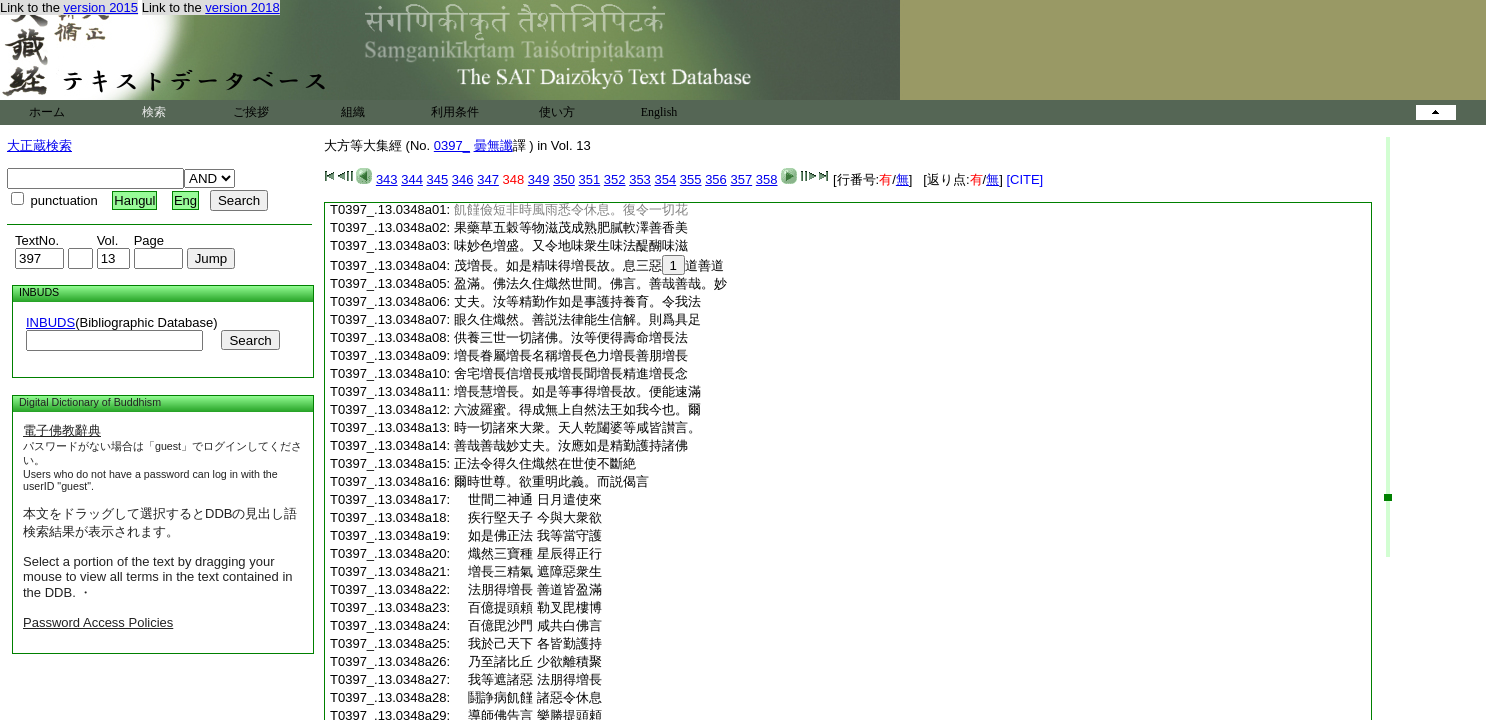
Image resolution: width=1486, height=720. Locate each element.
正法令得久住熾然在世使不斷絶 (545, 463)
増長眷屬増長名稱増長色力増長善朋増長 (571, 355)
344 (412, 179)
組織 (353, 112)
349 (539, 179)
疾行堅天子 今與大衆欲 (528, 517)
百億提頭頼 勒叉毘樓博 (528, 607)
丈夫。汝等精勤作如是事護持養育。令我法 (577, 301)
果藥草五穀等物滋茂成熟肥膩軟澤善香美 (571, 227)
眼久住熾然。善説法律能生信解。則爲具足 (577, 319)
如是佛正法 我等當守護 (528, 535)
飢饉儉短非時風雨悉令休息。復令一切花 (571, 209)
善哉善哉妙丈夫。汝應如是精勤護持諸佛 (571, 445)
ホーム (47, 112)
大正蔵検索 (39, 145)
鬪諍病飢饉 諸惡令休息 (528, 697)
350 (564, 179)
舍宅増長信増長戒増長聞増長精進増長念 (571, 373)
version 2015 (101, 7)
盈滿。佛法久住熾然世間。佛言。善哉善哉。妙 (590, 283)
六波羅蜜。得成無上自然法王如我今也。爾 (577, 409)
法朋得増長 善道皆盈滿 (528, 589)
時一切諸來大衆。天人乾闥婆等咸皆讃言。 (577, 427)
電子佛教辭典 (62, 430)
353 (640, 179)
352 (615, 179)
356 (716, 179)
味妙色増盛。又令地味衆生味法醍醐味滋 (571, 245)
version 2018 (242, 7)
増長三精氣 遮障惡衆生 (528, 571)
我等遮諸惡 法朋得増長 (528, 679)
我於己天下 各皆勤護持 (528, 643)
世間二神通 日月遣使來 (528, 499)
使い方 (557, 112)
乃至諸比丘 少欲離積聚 (528, 661)
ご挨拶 (251, 112)
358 (767, 179)
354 (665, 179)
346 (463, 179)
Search (250, 340)
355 (691, 179)
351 (590, 179)
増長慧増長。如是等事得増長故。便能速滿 (577, 391)
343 (387, 179)
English (659, 112)
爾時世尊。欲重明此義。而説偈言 (551, 481)
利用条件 (455, 112)
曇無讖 (493, 145)
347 (488, 179)
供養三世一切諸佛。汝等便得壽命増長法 (571, 337)
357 (741, 179)
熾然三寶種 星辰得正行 (528, 553)
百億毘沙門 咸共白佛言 (528, 625)
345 (438, 179)
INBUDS (50, 322)
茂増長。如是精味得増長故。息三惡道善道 (589, 265)
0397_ (452, 145)
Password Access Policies (98, 622)
